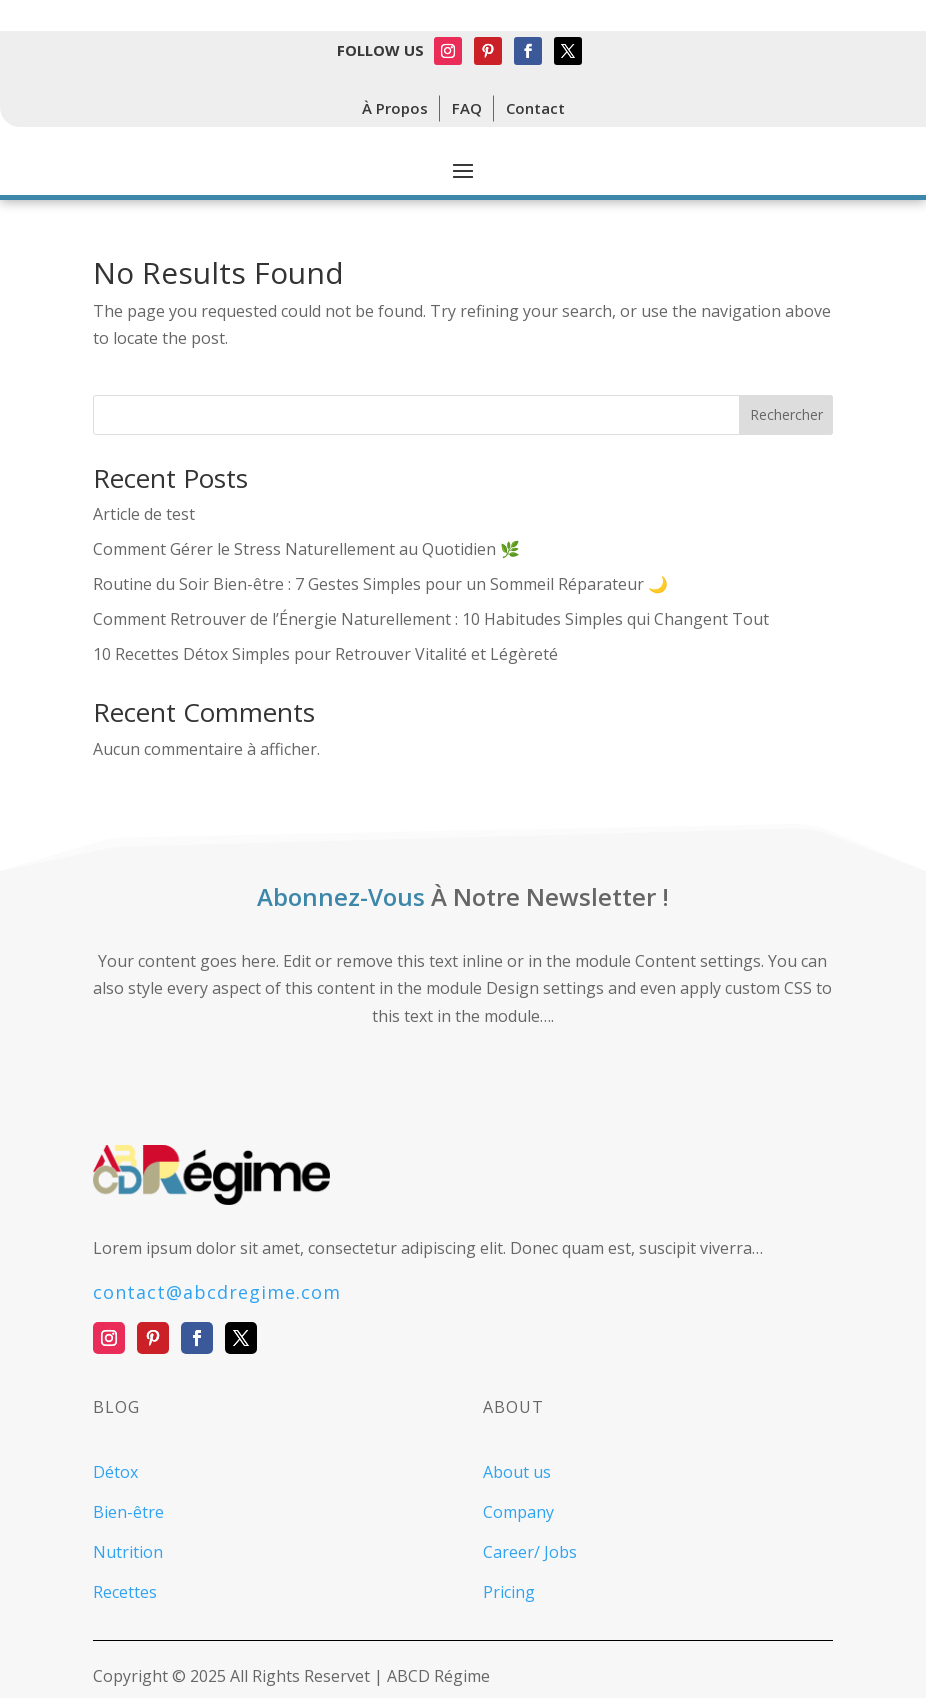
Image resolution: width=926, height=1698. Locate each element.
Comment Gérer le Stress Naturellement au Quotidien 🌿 (306, 549)
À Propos (395, 108)
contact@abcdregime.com (217, 1292)
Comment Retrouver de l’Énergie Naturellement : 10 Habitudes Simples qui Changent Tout (431, 619)
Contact (535, 108)
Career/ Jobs (530, 1552)
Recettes (125, 1592)
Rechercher (786, 414)
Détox (115, 1472)
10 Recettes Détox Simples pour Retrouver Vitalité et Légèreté (325, 654)
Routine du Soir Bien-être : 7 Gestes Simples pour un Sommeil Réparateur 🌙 (380, 584)
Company (518, 1512)
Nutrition (128, 1552)
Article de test (144, 514)
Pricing (509, 1592)
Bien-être (128, 1512)
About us (517, 1472)
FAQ (467, 108)
